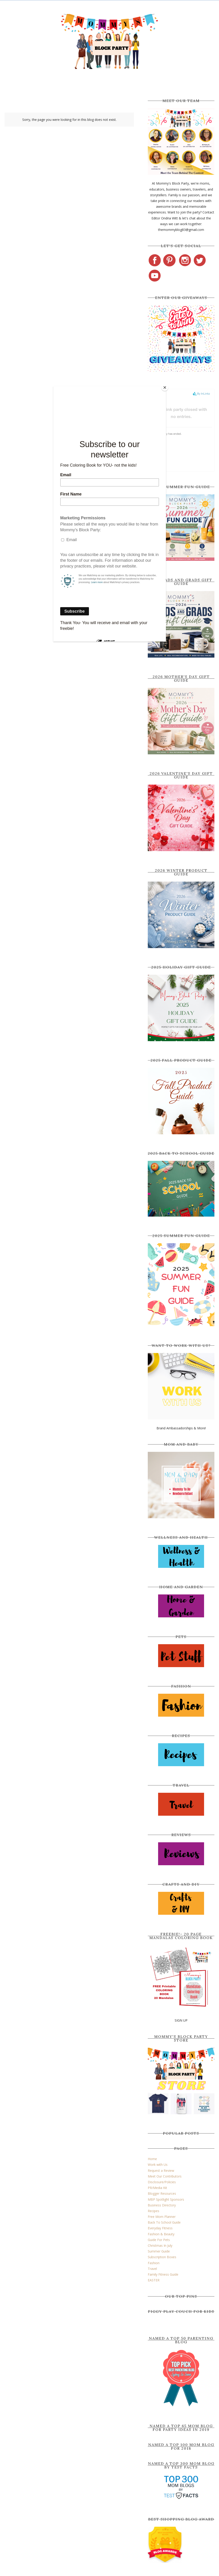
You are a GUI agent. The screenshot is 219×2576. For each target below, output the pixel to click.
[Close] (164, 387)
